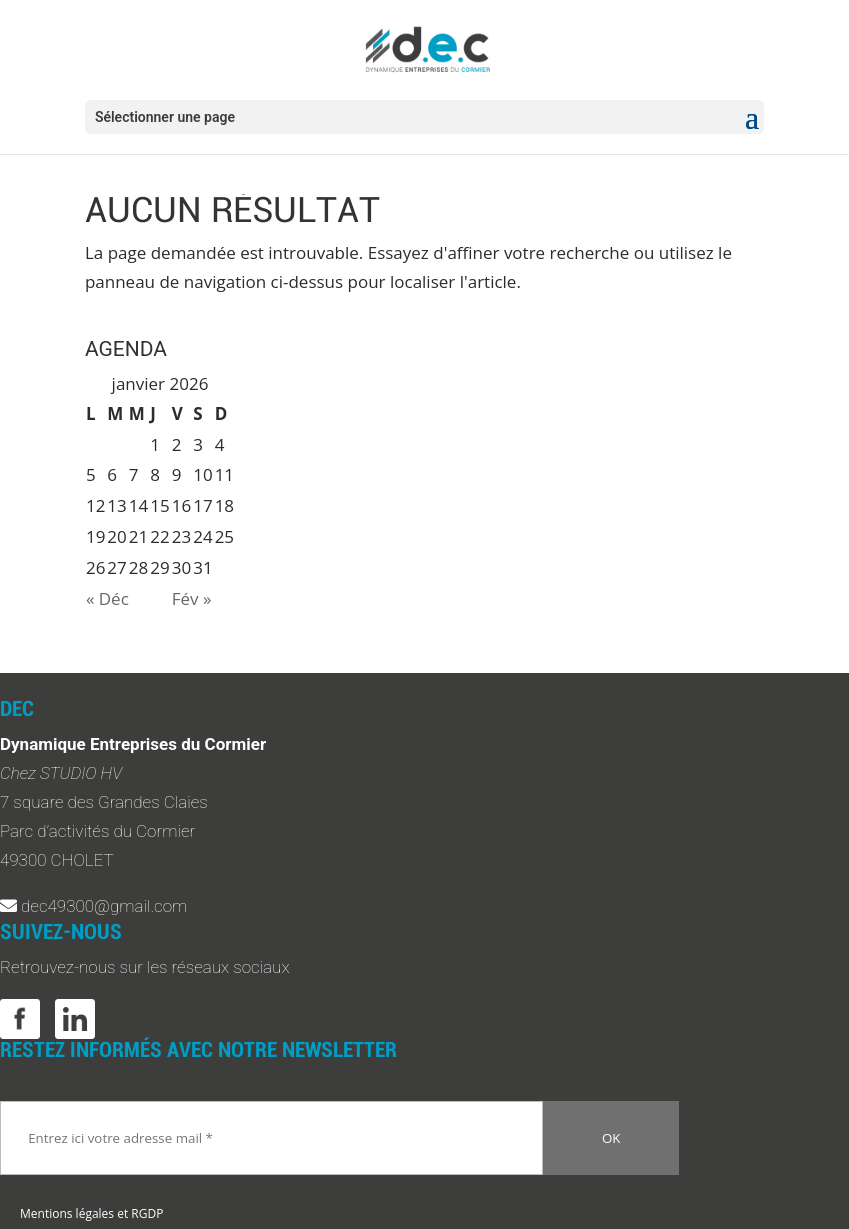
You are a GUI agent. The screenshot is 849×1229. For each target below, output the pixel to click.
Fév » (192, 598)
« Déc (107, 598)
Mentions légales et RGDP (91, 1213)
